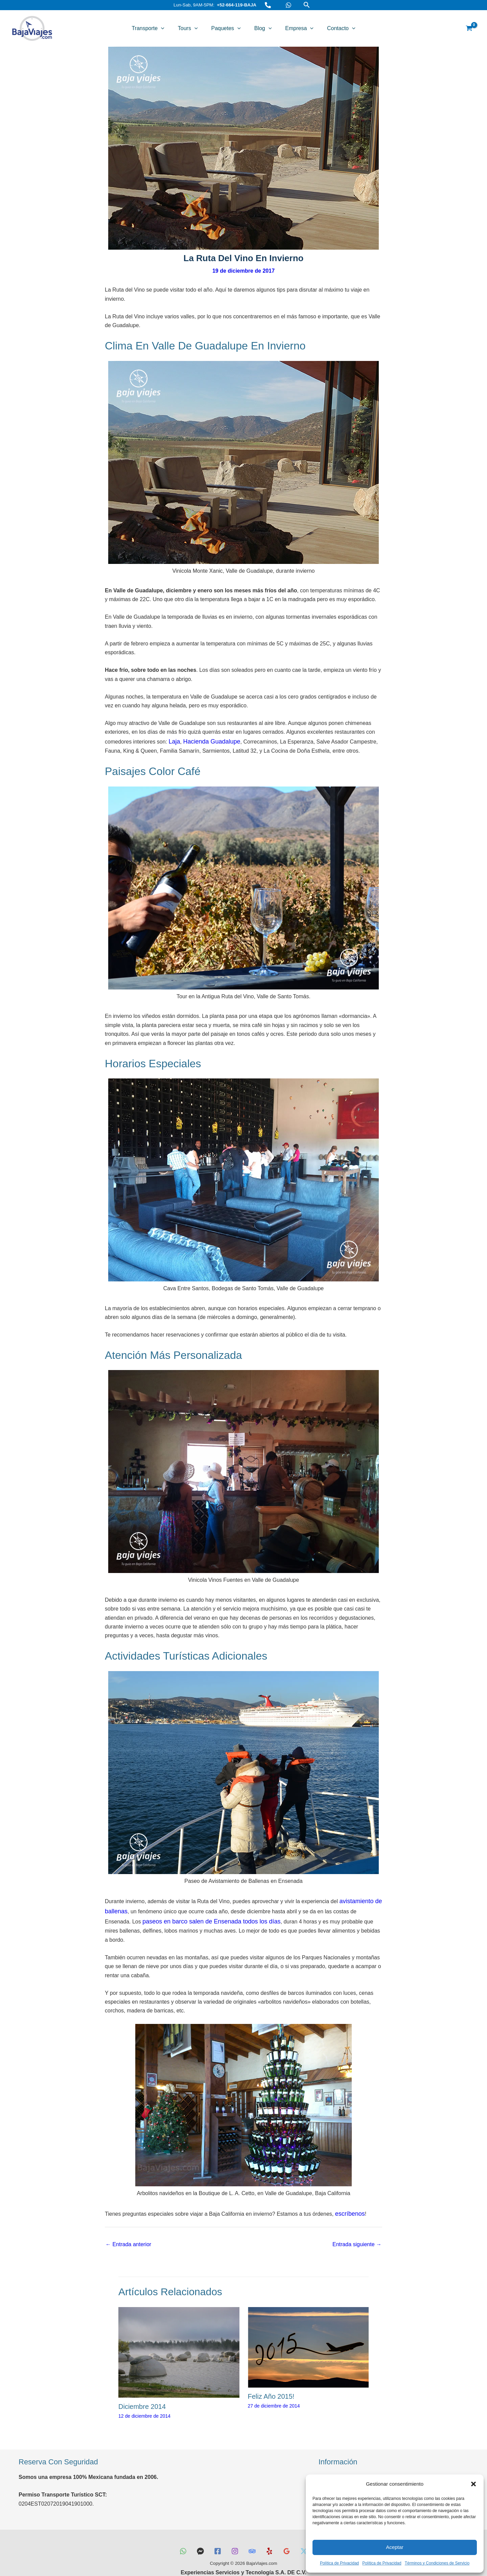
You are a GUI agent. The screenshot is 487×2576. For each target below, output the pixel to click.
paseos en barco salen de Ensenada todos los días (176, 1917)
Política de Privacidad (339, 2563)
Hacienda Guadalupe (207, 741)
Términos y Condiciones (348, 2471)
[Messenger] (195, 2531)
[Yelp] (272, 2531)
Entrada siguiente (356, 2230)
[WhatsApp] (288, 5)
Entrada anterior (128, 2230)
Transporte (156, 28)
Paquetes (227, 28)
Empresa (294, 28)
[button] (473, 2484)
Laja (174, 741)
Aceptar (394, 2547)
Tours (193, 28)
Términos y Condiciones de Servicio (437, 2563)
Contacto (333, 28)
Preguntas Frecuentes (345, 2462)
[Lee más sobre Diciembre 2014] (178, 2337)
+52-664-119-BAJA (236, 4)
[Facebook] (214, 2531)
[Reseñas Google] (291, 2531)
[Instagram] (233, 2531)
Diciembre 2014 (142, 2392)
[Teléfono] (268, 5)
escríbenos (348, 2200)
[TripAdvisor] (253, 2531)
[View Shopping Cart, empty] (469, 28)
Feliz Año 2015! (271, 2382)
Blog (261, 28)
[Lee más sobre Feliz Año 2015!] (308, 2332)
